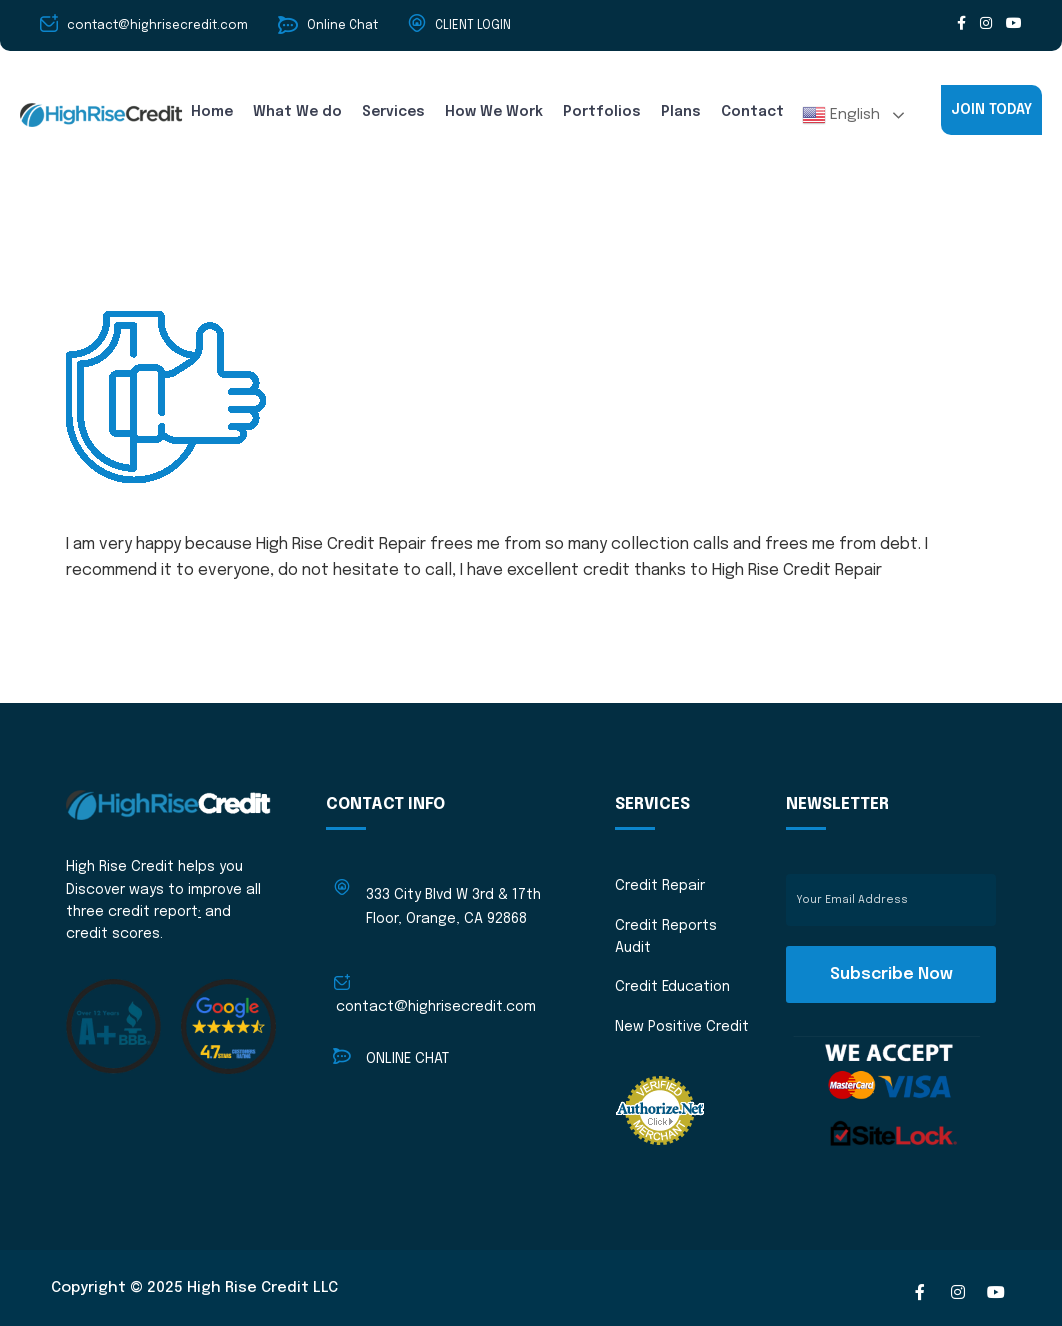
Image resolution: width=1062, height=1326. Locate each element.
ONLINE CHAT (407, 1059)
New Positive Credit (682, 1027)
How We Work (494, 112)
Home (212, 112)
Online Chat (342, 26)
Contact (752, 112)
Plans (681, 112)
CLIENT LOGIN (473, 26)
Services (393, 112)
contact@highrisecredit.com (436, 1007)
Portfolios (602, 112)
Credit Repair (660, 886)
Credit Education (672, 987)
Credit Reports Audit (666, 937)
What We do (297, 112)
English (841, 115)
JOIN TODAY (991, 110)
